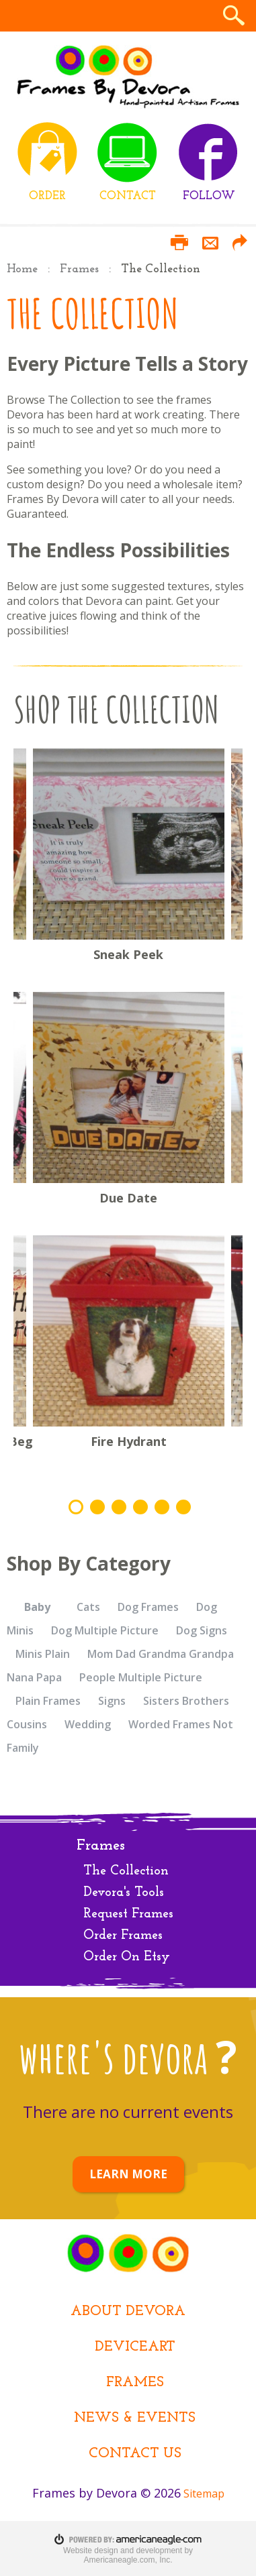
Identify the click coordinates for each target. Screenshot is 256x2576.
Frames (79, 269)
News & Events (135, 2418)
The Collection (126, 1871)
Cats (88, 1607)
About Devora (128, 2311)
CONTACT (127, 196)
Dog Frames (148, 1607)
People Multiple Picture (140, 1677)
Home (22, 269)
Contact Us (135, 2454)
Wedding (88, 1724)
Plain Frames (48, 1700)
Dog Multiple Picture (105, 1630)
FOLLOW (209, 196)
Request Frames (128, 1914)
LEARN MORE (128, 2174)
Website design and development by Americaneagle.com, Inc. (128, 2555)
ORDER (47, 196)
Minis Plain (42, 1653)
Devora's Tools (123, 1892)
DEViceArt (135, 2347)
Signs (112, 1700)
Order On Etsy (126, 1957)
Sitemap (203, 2493)
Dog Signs (201, 1630)
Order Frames (123, 1935)
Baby (37, 1607)
